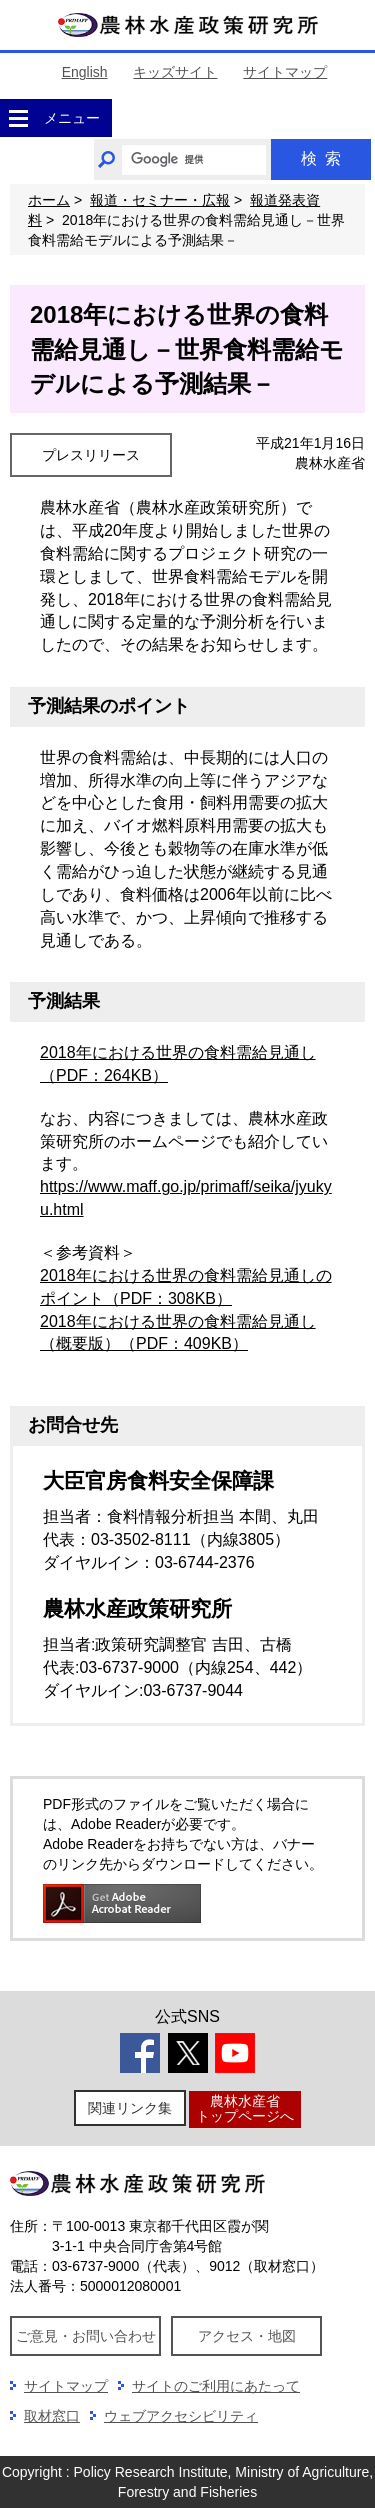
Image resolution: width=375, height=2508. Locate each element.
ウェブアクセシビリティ (181, 2416)
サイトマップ (285, 72)
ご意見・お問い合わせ (86, 2336)
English (85, 72)
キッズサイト (175, 72)
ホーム (49, 200)
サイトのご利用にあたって (216, 2386)
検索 (321, 158)
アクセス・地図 (247, 2336)
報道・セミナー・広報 (160, 200)
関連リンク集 (130, 2108)
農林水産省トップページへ (245, 2108)
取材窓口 (52, 2416)
